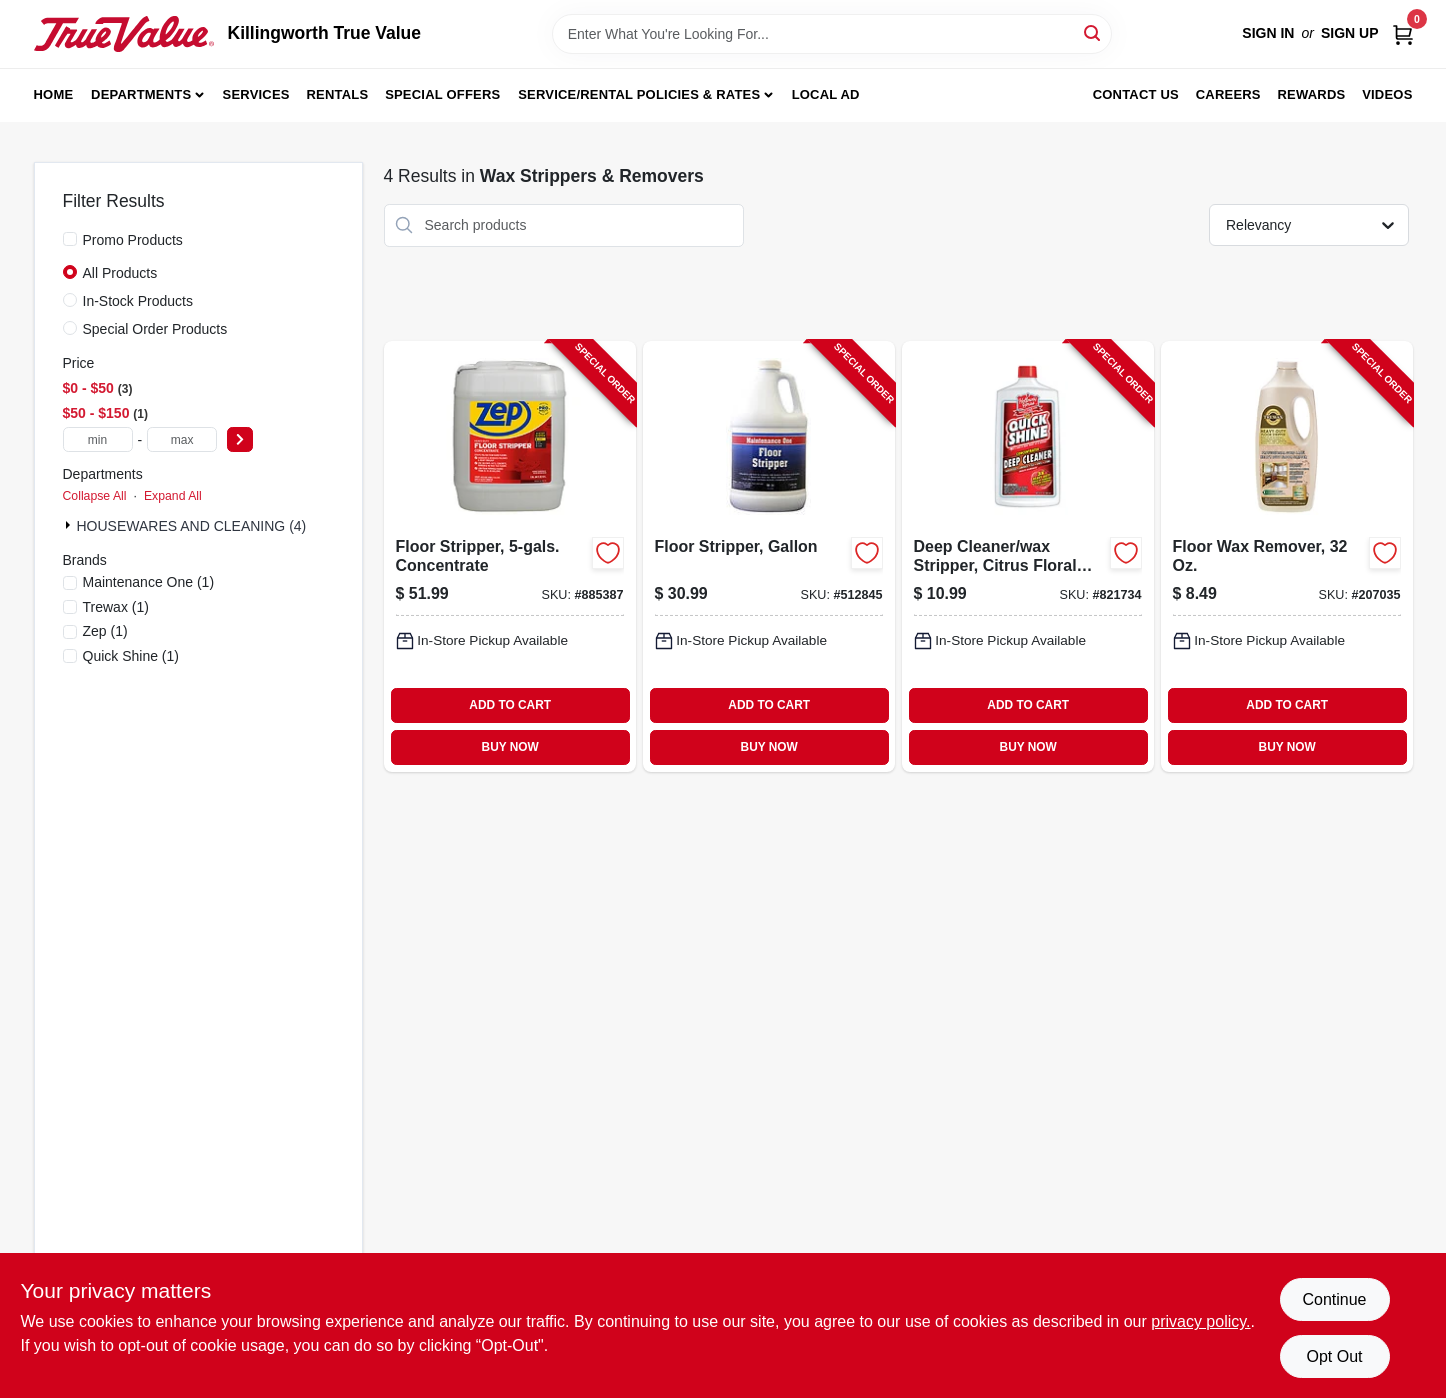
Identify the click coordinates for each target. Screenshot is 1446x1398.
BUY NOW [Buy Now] (510, 747)
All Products (120, 273)
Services (256, 94)
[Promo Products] (70, 239)
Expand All (173, 496)
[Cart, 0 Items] (1403, 33)
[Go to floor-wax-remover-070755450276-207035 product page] (1287, 556)
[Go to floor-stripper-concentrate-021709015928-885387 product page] (510, 556)
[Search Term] (832, 34)
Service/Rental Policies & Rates (639, 94)
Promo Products (133, 240)
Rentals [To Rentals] (338, 94)
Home (54, 94)
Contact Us (1136, 94)
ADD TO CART (510, 705)
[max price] (182, 439)
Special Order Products (155, 329)
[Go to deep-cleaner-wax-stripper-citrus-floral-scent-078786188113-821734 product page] (1028, 556)
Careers (1228, 94)
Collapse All (95, 496)
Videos (1387, 94)
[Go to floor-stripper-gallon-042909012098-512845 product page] (769, 556)
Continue (1334, 1299)
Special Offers (442, 94)
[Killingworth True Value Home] (124, 34)
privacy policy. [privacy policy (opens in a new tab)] (1200, 1321)
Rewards (1312, 94)
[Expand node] (70, 525)
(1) (149, 582)
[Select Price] (240, 439)
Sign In (1268, 33)
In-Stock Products (138, 301)
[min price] (98, 439)
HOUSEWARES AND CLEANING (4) (192, 526)
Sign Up (1350, 33)
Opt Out (1334, 1356)
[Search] (1093, 32)
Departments (141, 94)
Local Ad (826, 94)
